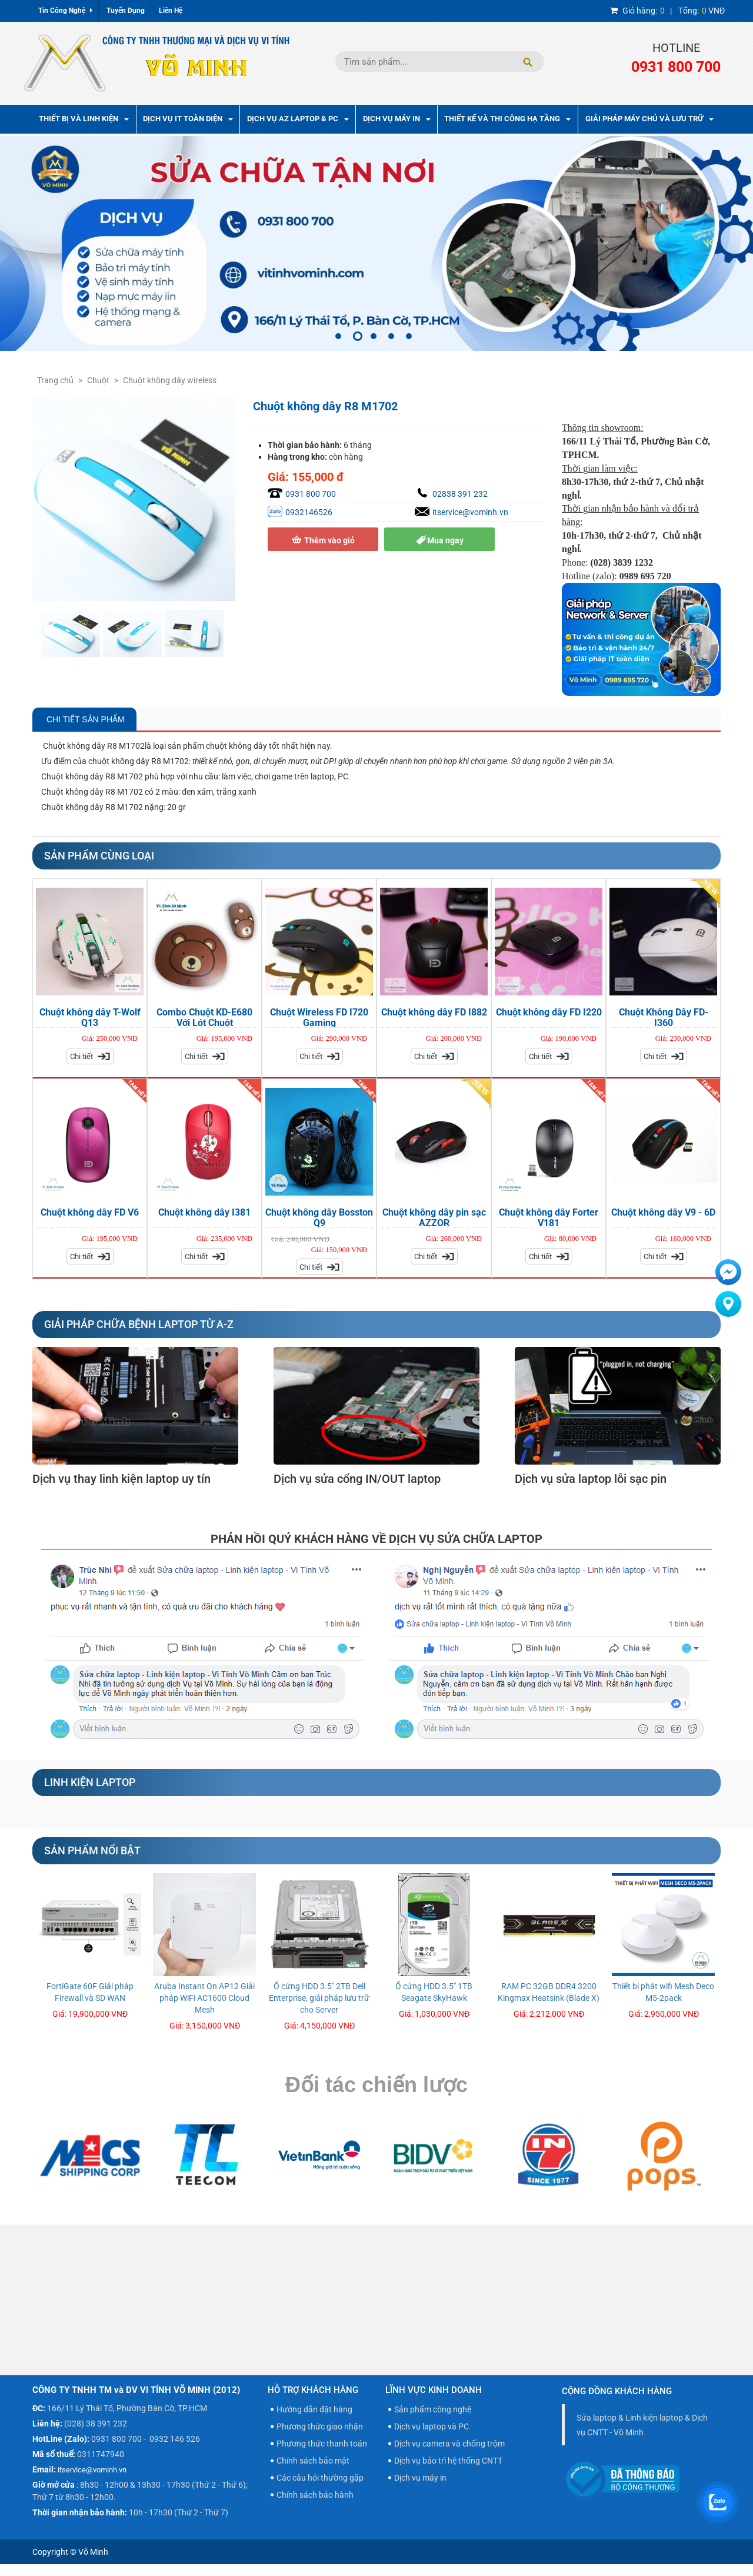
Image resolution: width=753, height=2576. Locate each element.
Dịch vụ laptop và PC (431, 2426)
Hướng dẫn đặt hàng (314, 2409)
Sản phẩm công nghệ (432, 2409)
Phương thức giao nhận (319, 2426)
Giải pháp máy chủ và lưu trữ (649, 118)
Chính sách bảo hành (315, 2494)
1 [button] (338, 336)
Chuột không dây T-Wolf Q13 (90, 1017)
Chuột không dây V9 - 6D (663, 1212)
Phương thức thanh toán (321, 2443)
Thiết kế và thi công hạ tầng (507, 118)
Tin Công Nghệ (65, 10)
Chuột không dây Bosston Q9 (319, 1218)
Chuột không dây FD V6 (90, 1212)
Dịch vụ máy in (420, 2477)
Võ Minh (93, 2552)
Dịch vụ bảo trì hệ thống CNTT (448, 2460)
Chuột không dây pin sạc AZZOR (434, 1218)
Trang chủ (55, 380)
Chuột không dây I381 (204, 1212)
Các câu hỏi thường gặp (320, 2477)
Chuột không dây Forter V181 (548, 1218)
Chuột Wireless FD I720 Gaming (319, 1017)
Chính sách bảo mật (312, 2460)
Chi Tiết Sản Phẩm (84, 719)
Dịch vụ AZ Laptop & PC (298, 118)
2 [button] (357, 336)
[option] (376, 243)
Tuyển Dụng (125, 10)
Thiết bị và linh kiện (84, 118)
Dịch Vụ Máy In (397, 118)
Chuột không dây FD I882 (434, 1012)
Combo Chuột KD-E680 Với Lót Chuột (204, 1017)
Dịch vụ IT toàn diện (188, 118)
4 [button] (391, 336)
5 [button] (409, 336)
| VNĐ (667, 10)
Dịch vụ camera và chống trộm (449, 2443)
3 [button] (373, 336)
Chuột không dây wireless (169, 380)
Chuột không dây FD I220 (549, 1012)
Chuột (98, 380)
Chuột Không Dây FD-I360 (663, 1017)
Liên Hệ (170, 10)
